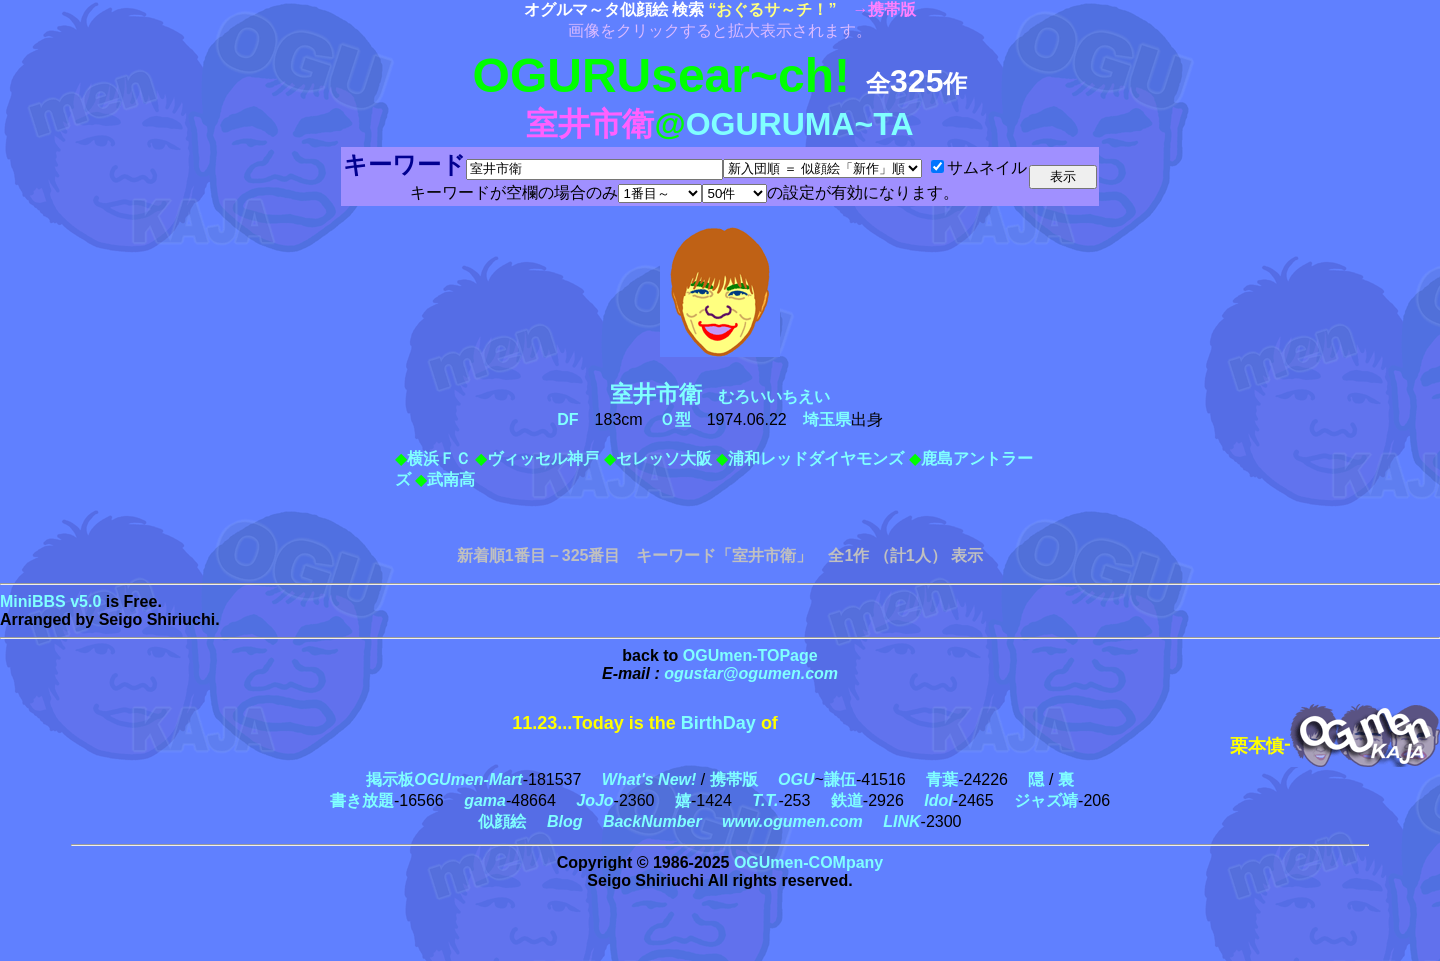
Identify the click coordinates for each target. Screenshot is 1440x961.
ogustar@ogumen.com (751, 673)
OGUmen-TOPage (750, 655)
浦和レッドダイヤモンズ (816, 458)
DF (567, 419)
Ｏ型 (675, 419)
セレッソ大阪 (664, 458)
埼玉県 (827, 419)
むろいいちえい (728, 396)
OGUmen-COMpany (808, 862)
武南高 (451, 479)
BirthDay (718, 723)
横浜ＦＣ (439, 458)
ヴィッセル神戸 (543, 458)
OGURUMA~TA (800, 124)
